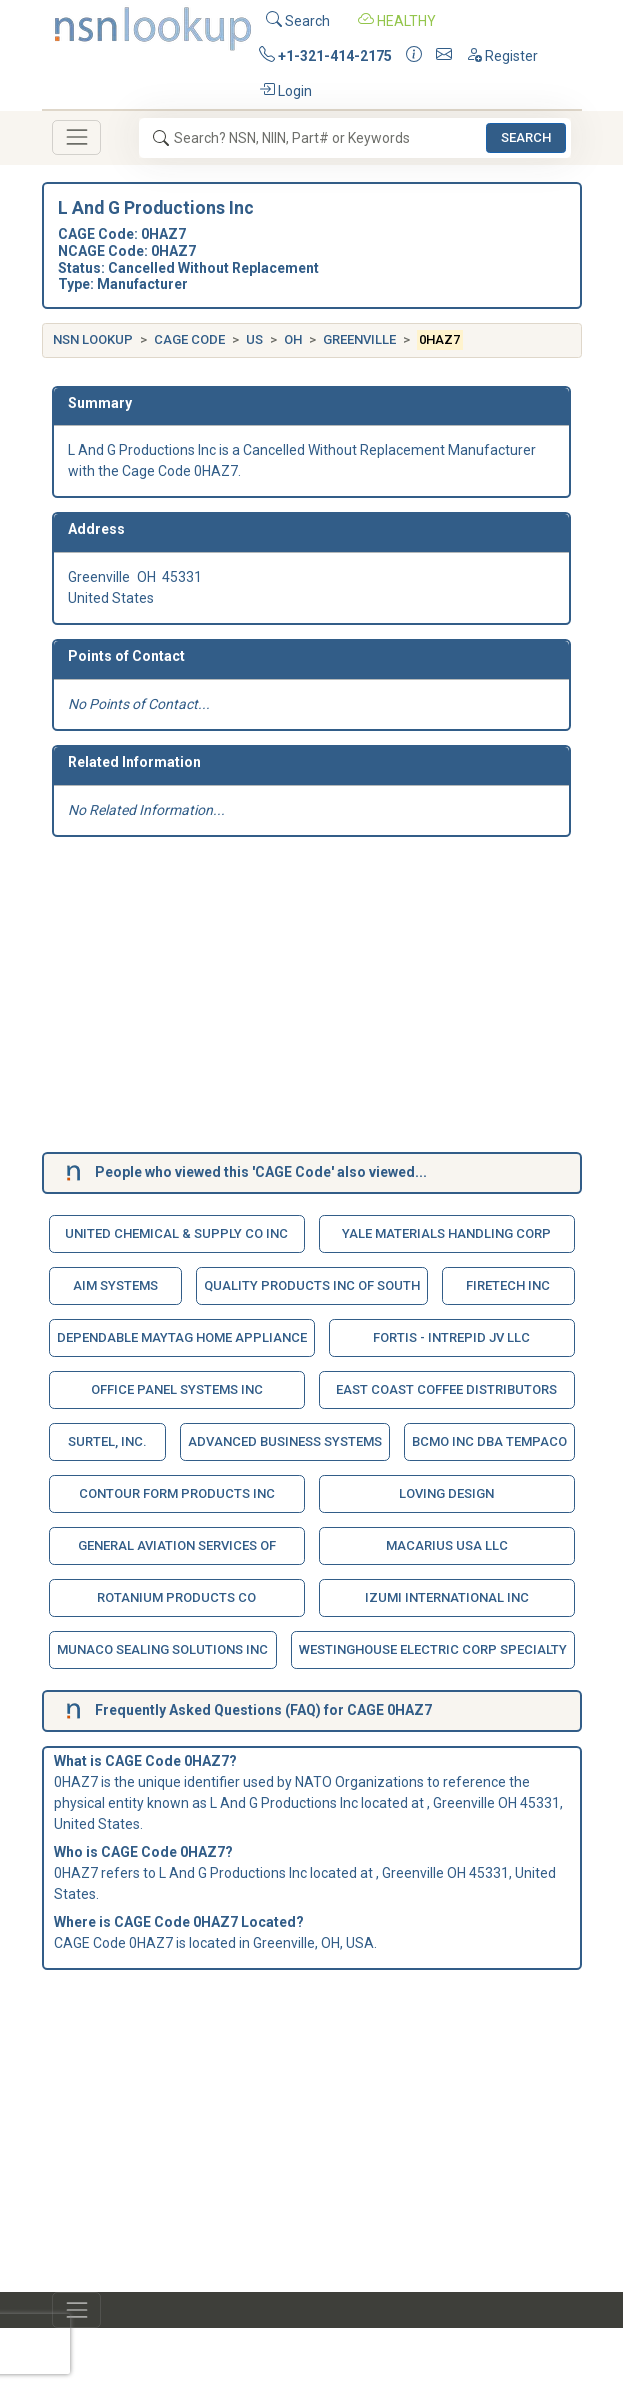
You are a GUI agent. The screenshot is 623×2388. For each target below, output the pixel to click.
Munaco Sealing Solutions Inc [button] (162, 1649)
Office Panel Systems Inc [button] (177, 1389)
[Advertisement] (311, 998)
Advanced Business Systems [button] (285, 1441)
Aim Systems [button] (115, 1285)
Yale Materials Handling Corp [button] (446, 1233)
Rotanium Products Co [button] (176, 1597)
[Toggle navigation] (76, 137)
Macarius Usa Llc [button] (447, 1545)
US (254, 339)
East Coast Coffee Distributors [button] (446, 1389)
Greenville (359, 339)
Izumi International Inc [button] (447, 1597)
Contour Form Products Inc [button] (177, 1493)
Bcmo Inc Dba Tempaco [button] (489, 1441)
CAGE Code (189, 339)
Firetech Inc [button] (508, 1285)
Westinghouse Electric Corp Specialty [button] (433, 1649)
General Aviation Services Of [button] (177, 1545)
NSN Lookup (93, 339)
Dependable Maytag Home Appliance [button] (182, 1337)
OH (293, 339)
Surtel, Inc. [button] (107, 1441)
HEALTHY (397, 19)
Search (298, 19)
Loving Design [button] (446, 1493)
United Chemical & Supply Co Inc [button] (176, 1233)
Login (285, 89)
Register (502, 54)
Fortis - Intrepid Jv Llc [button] (451, 1337)
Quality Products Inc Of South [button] (312, 1285)
